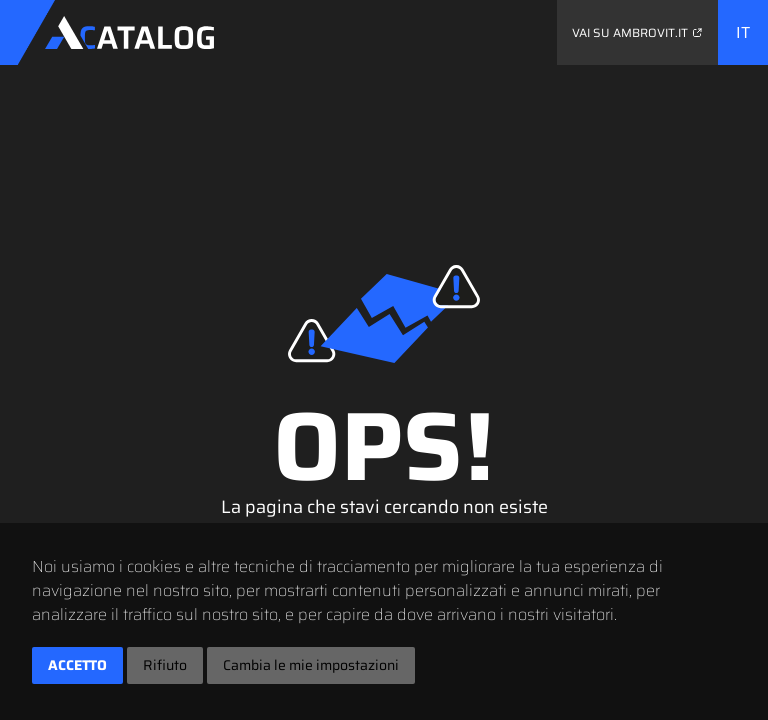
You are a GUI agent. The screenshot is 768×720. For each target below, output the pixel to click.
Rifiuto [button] (165, 665)
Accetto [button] (77, 665)
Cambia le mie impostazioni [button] (311, 665)
